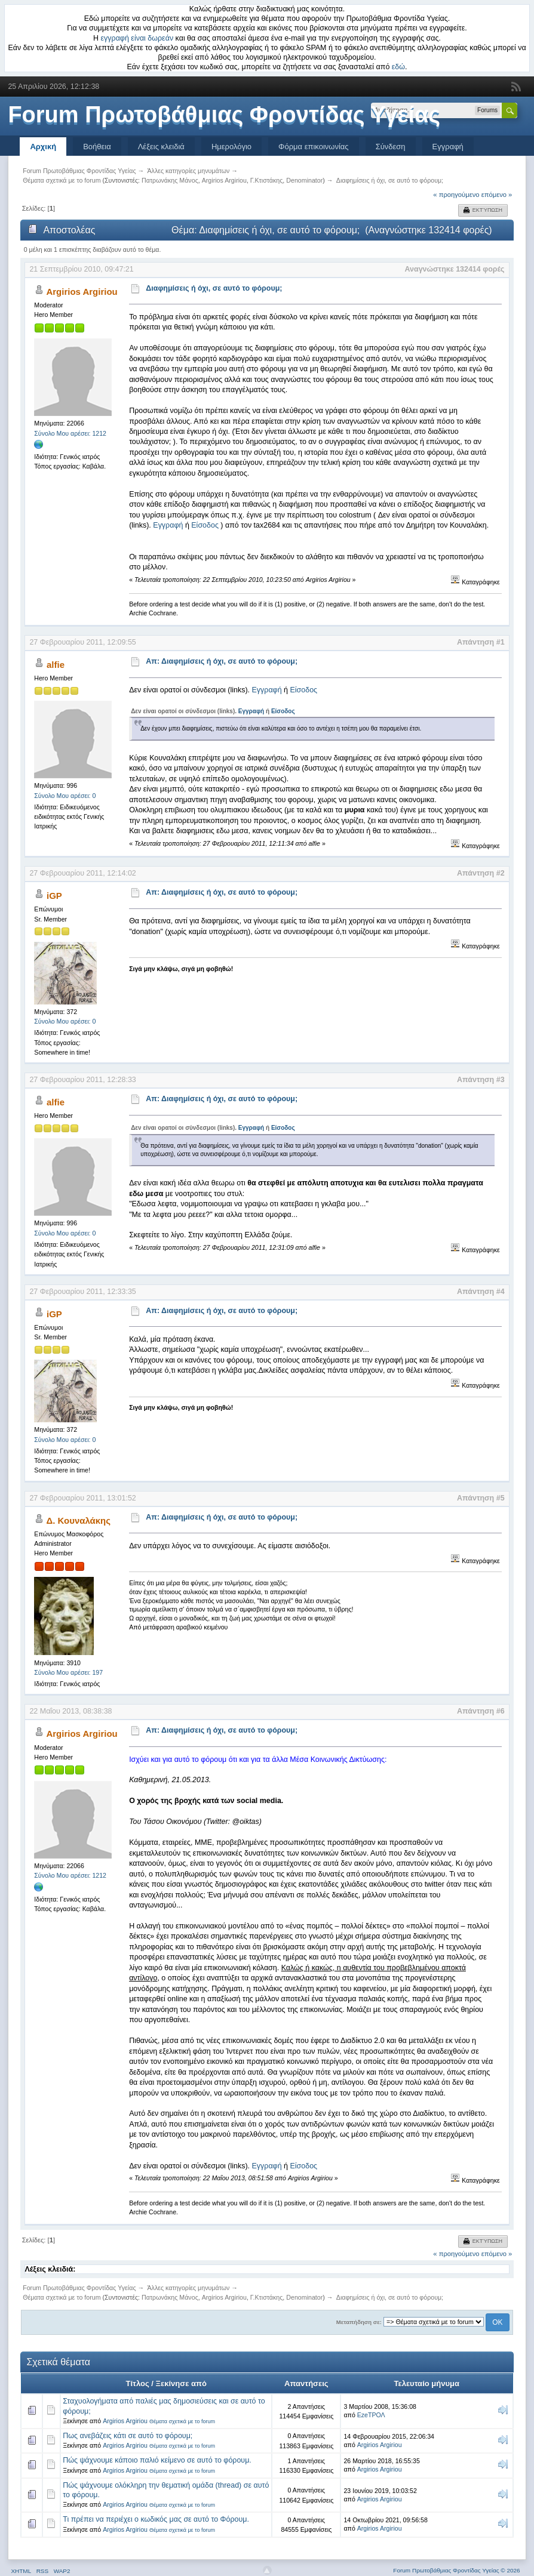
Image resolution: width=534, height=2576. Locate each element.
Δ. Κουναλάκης (78, 1520)
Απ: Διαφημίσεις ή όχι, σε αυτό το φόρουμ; (221, 661)
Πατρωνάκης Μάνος (170, 180)
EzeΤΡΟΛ (371, 2414)
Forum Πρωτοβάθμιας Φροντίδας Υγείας (224, 114)
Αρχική (43, 146)
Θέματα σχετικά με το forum (182, 2421)
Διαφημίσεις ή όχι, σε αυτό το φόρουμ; (214, 288)
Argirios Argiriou (224, 180)
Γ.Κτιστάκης (266, 180)
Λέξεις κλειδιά (161, 146)
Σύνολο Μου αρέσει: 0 (65, 795)
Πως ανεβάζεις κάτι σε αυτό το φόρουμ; (127, 2436)
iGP (54, 895)
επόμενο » (496, 194)
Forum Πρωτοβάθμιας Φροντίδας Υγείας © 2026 (456, 2570)
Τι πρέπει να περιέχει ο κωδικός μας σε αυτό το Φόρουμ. (156, 2519)
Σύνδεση (391, 146)
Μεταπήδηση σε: (359, 2322)
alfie (56, 665)
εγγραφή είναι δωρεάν (137, 38)
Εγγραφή (448, 146)
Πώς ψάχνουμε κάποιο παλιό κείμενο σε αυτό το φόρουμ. (157, 2460)
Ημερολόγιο (231, 146)
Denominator (304, 180)
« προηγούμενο (456, 194)
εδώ (398, 67)
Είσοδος (205, 525)
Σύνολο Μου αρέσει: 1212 (70, 433)
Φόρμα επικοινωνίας (313, 146)
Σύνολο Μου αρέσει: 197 (68, 1672)
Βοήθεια (97, 146)
